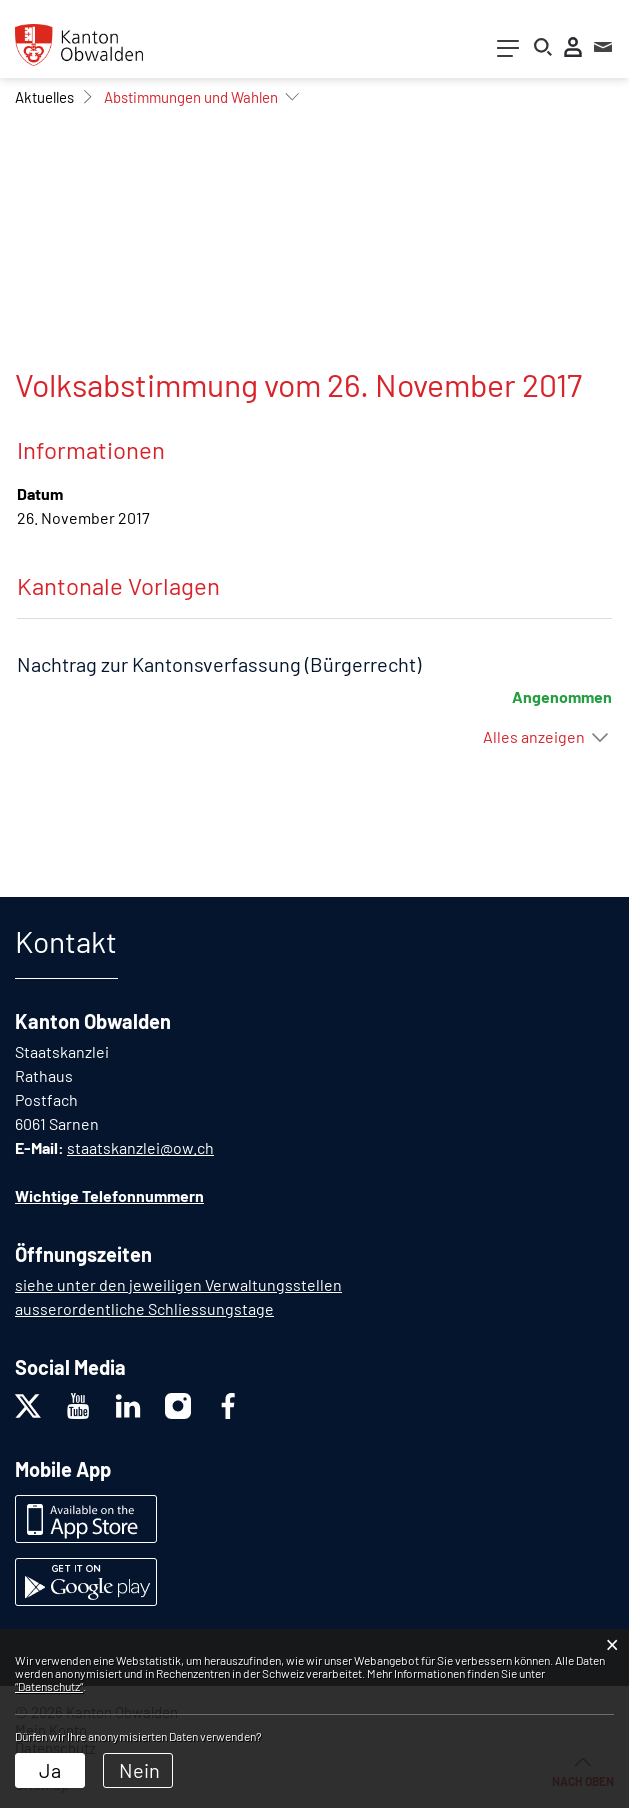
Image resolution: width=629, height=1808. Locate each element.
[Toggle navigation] (508, 52)
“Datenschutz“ (49, 1686)
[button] (44, 97)
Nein (139, 1770)
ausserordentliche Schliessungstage (144, 1308)
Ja (50, 1770)
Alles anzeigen (534, 736)
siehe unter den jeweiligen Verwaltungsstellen (178, 1284)
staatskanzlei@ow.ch (140, 1147)
